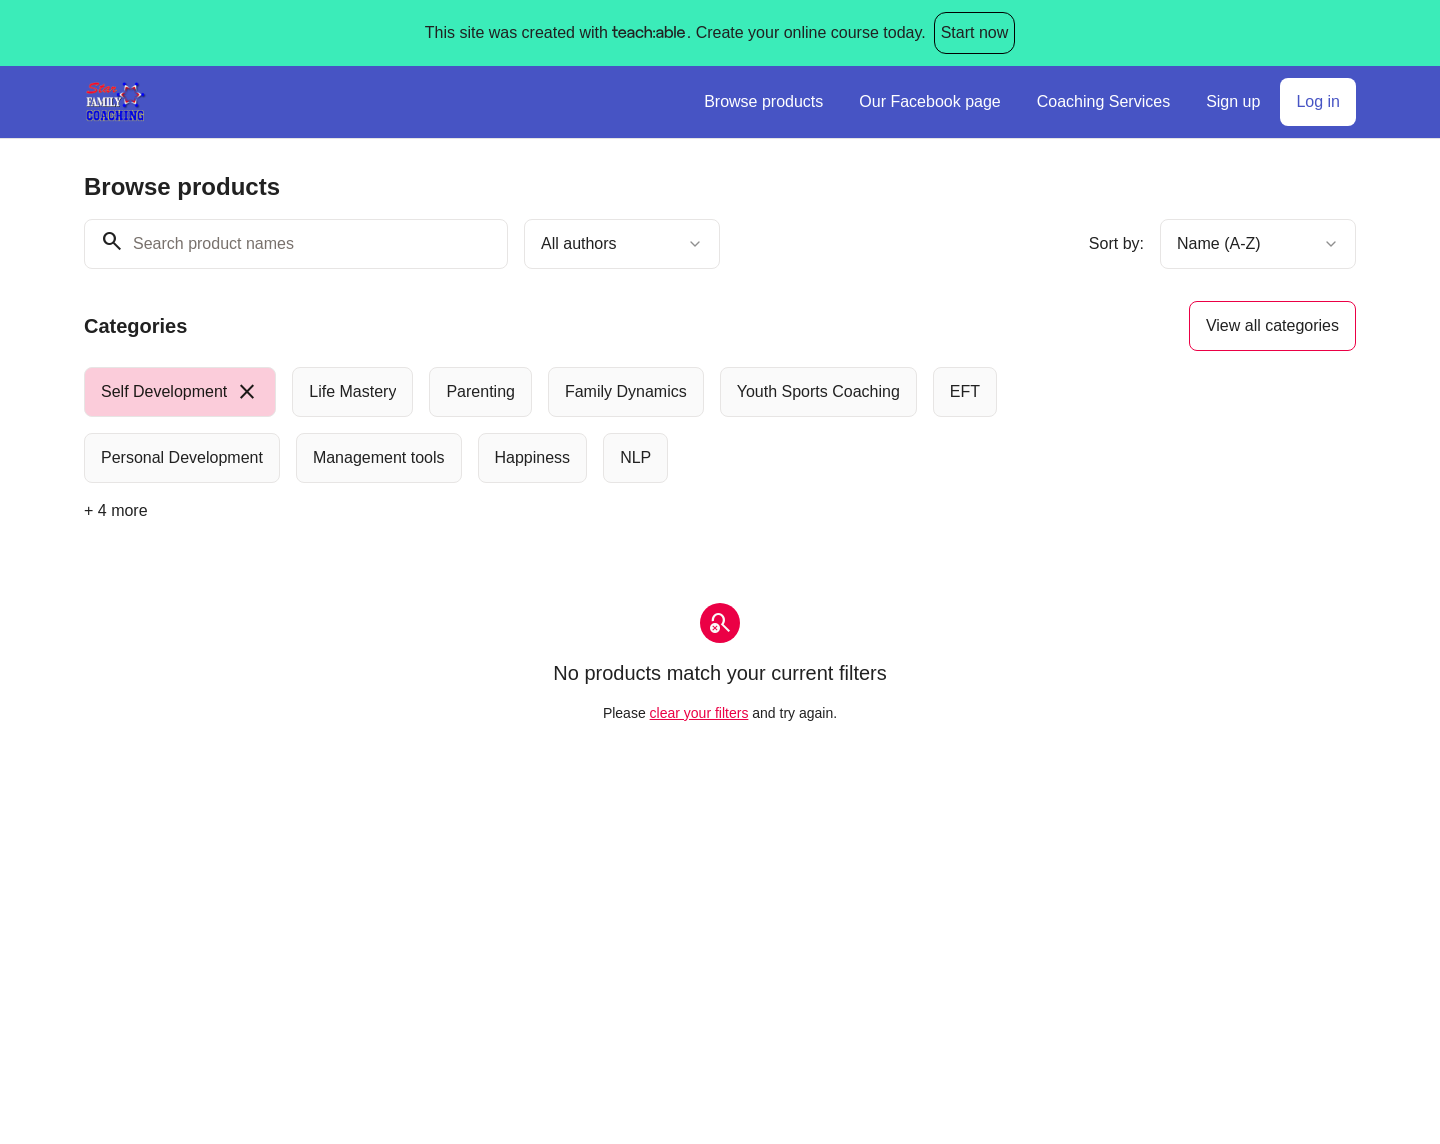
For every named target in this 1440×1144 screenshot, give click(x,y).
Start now (975, 32)
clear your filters (699, 713)
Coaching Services (1103, 101)
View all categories (1272, 325)
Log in (1318, 101)
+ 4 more (116, 510)
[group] (638, 425)
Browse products (763, 101)
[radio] (180, 392)
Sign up (1233, 101)
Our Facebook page (929, 101)
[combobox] (622, 244)
